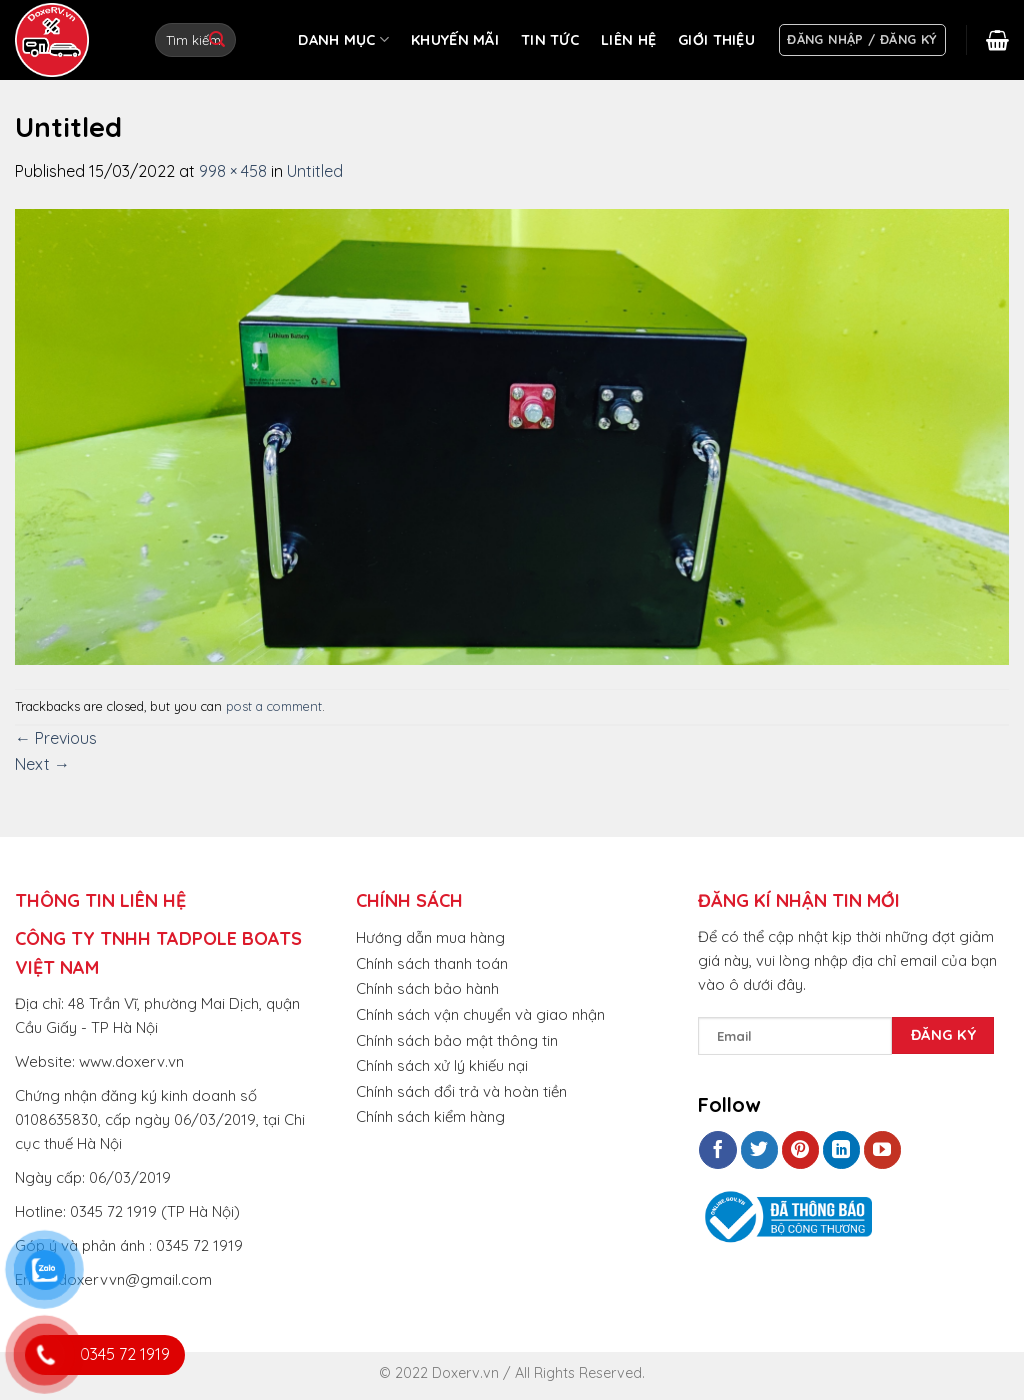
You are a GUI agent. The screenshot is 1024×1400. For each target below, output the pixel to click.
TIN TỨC (550, 40)
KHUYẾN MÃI (455, 40)
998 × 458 (233, 171)
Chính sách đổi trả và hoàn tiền (461, 1091)
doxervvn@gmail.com (135, 1279)
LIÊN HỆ (628, 40)
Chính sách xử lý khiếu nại (442, 1065)
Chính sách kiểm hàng (430, 1116)
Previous (56, 738)
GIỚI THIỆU (716, 40)
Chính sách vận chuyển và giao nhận (480, 1014)
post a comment (274, 706)
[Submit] (217, 40)
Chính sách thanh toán (432, 963)
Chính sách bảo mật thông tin (457, 1040)
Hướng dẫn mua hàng (430, 937)
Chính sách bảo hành (427, 988)
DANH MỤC (343, 39)
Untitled (315, 171)
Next (42, 764)
